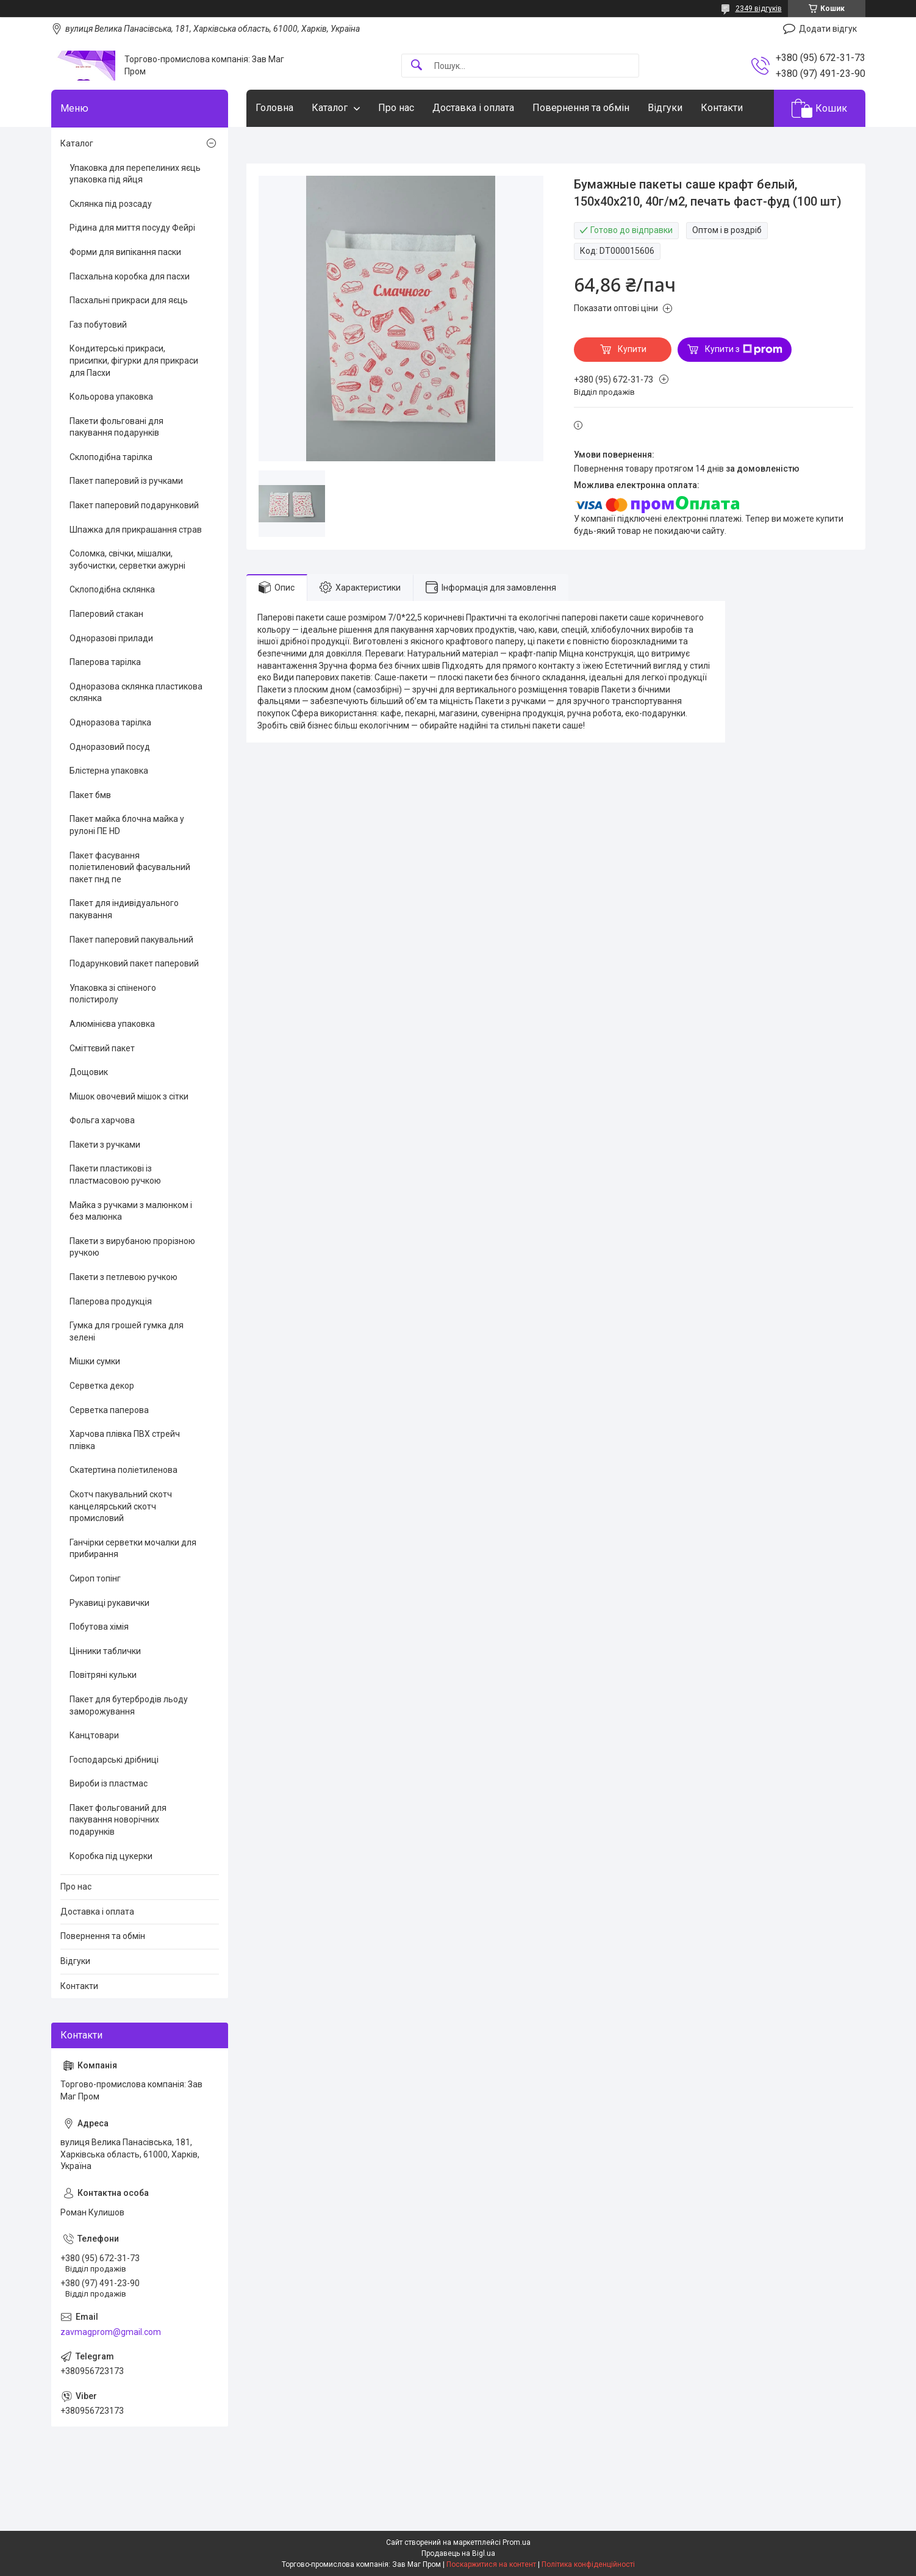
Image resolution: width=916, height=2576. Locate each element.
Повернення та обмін (580, 107)
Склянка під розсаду (111, 204)
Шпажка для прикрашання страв (136, 529)
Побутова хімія (99, 1627)
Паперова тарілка (105, 662)
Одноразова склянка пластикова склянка (136, 692)
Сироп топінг (95, 1578)
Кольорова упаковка (111, 396)
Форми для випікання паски (125, 252)
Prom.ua (517, 2542)
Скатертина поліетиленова (123, 1470)
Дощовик (89, 1072)
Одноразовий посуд (110, 747)
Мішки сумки (95, 1361)
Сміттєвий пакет (102, 1048)
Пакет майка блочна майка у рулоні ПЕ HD (127, 825)
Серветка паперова (109, 1410)
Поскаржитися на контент (491, 2564)
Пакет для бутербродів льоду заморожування (129, 1705)
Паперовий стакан (106, 614)
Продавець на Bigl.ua (458, 2553)
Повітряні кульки (103, 1675)
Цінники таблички (105, 1651)
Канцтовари (94, 1735)
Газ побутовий (98, 324)
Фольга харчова (102, 1120)
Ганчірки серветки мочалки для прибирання (133, 1549)
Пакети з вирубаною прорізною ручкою (132, 1247)
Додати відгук (828, 29)
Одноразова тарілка (110, 722)
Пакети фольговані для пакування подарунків (116, 427)
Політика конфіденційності (588, 2564)
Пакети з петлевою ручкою (123, 1277)
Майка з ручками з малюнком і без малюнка (131, 1211)
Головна (274, 107)
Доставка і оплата (473, 107)
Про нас (396, 107)
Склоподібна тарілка (111, 457)
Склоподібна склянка (112, 589)
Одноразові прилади (111, 638)
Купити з (743, 349)
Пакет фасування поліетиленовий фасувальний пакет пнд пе (130, 867)
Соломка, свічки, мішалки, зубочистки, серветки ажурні (127, 559)
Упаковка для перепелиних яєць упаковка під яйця (135, 174)
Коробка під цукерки (111, 1856)
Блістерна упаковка (109, 770)
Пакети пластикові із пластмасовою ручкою (115, 1174)
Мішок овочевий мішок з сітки (129, 1096)
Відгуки (665, 107)
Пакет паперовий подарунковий (134, 505)
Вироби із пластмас (109, 1783)
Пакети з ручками (105, 1144)
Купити (632, 349)
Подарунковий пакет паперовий (134, 963)
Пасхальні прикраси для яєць (129, 300)
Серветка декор (102, 1386)
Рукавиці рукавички (109, 1603)
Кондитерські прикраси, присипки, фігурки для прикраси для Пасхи (134, 360)
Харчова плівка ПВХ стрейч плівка (125, 1440)
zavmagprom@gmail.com (110, 2332)
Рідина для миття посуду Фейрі (132, 227)
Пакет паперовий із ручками (126, 481)
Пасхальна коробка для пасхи (130, 276)
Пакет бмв (90, 795)
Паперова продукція (111, 1301)
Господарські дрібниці (114, 1760)
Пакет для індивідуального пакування (124, 909)
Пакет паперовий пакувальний (131, 939)
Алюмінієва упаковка (112, 1024)
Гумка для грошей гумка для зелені (127, 1331)
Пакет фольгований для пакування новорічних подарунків (118, 1820)
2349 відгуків (758, 8)
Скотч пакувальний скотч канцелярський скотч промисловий (121, 1506)
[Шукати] (416, 65)
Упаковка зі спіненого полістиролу (113, 994)
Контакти (722, 107)
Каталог (330, 107)
